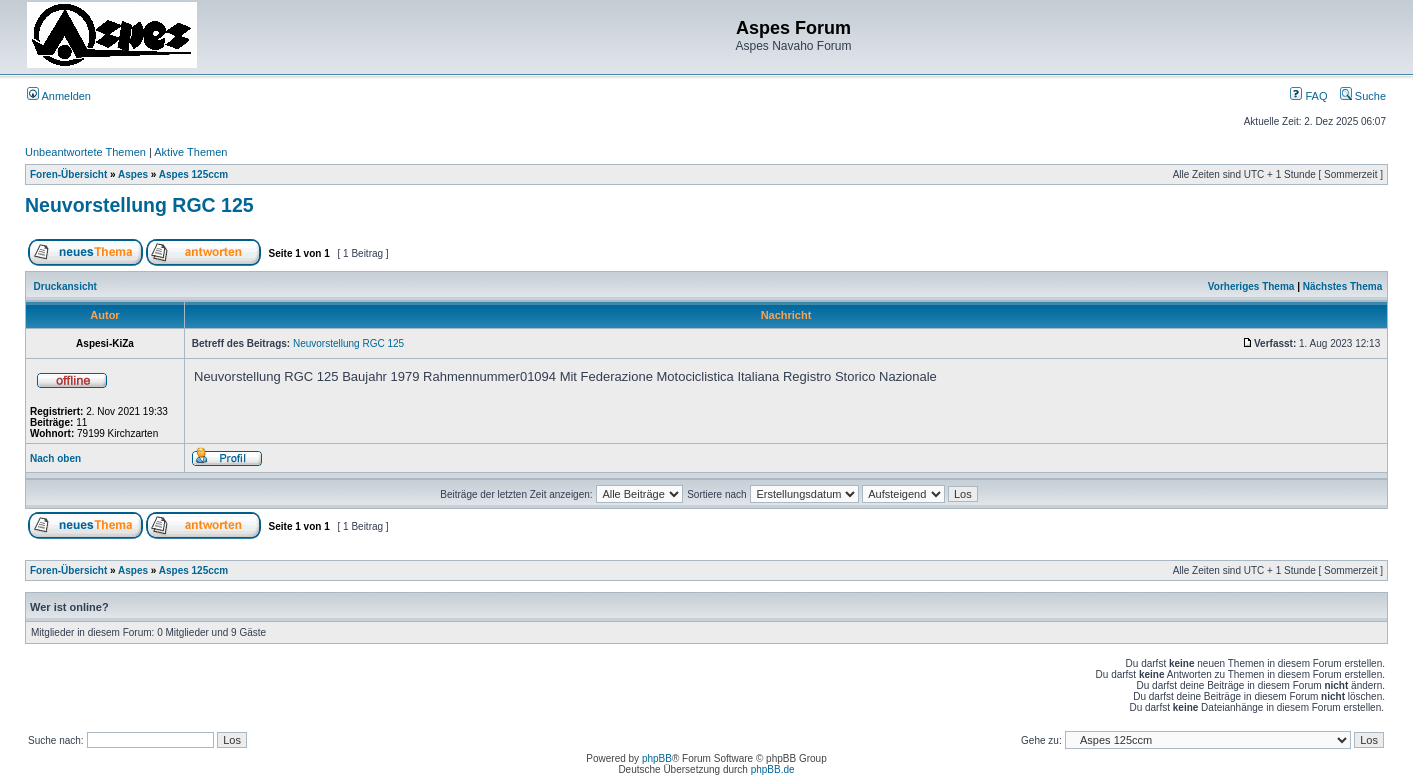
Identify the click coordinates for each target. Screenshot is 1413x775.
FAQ (1308, 96)
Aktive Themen (190, 152)
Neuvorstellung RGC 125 (139, 205)
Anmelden (59, 96)
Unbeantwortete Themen (85, 152)
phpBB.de (773, 769)
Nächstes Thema (1342, 286)
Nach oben (55, 458)
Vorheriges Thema (1251, 286)
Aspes (133, 174)
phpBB (657, 758)
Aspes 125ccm (194, 174)
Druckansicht (65, 286)
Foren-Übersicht (68, 174)
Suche (1363, 96)
